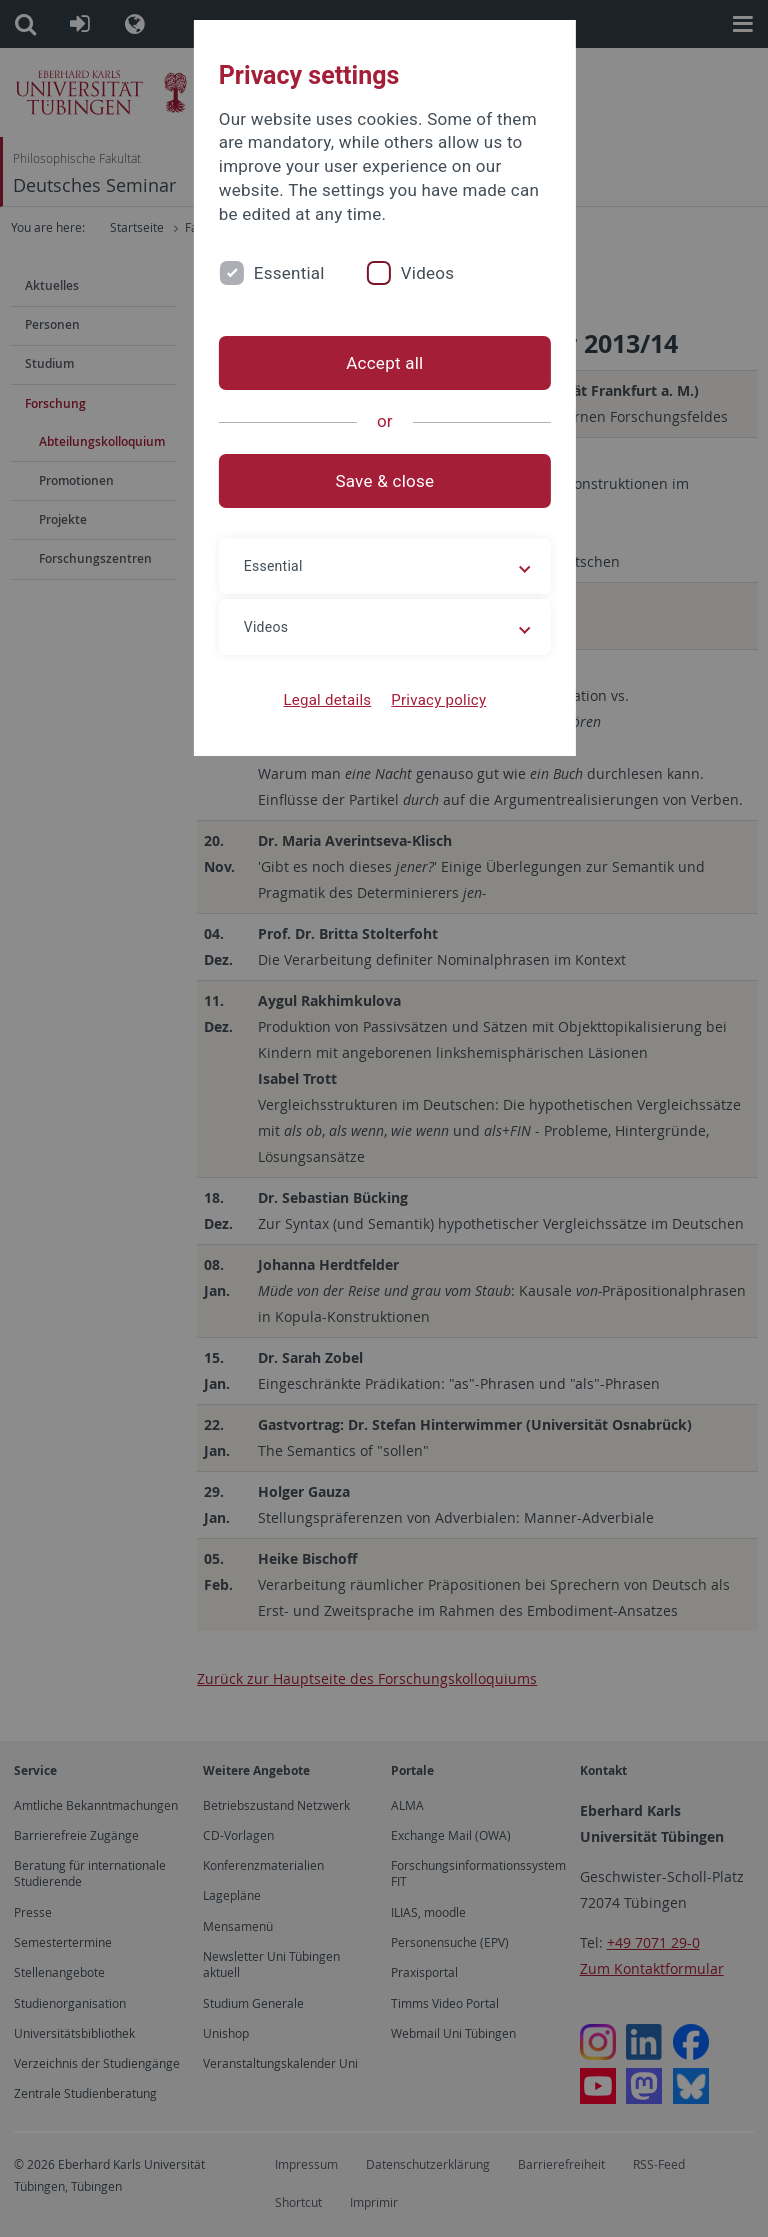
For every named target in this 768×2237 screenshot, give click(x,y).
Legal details (327, 700)
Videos (426, 273)
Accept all (383, 363)
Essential (287, 273)
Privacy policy (437, 700)
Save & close (384, 481)
